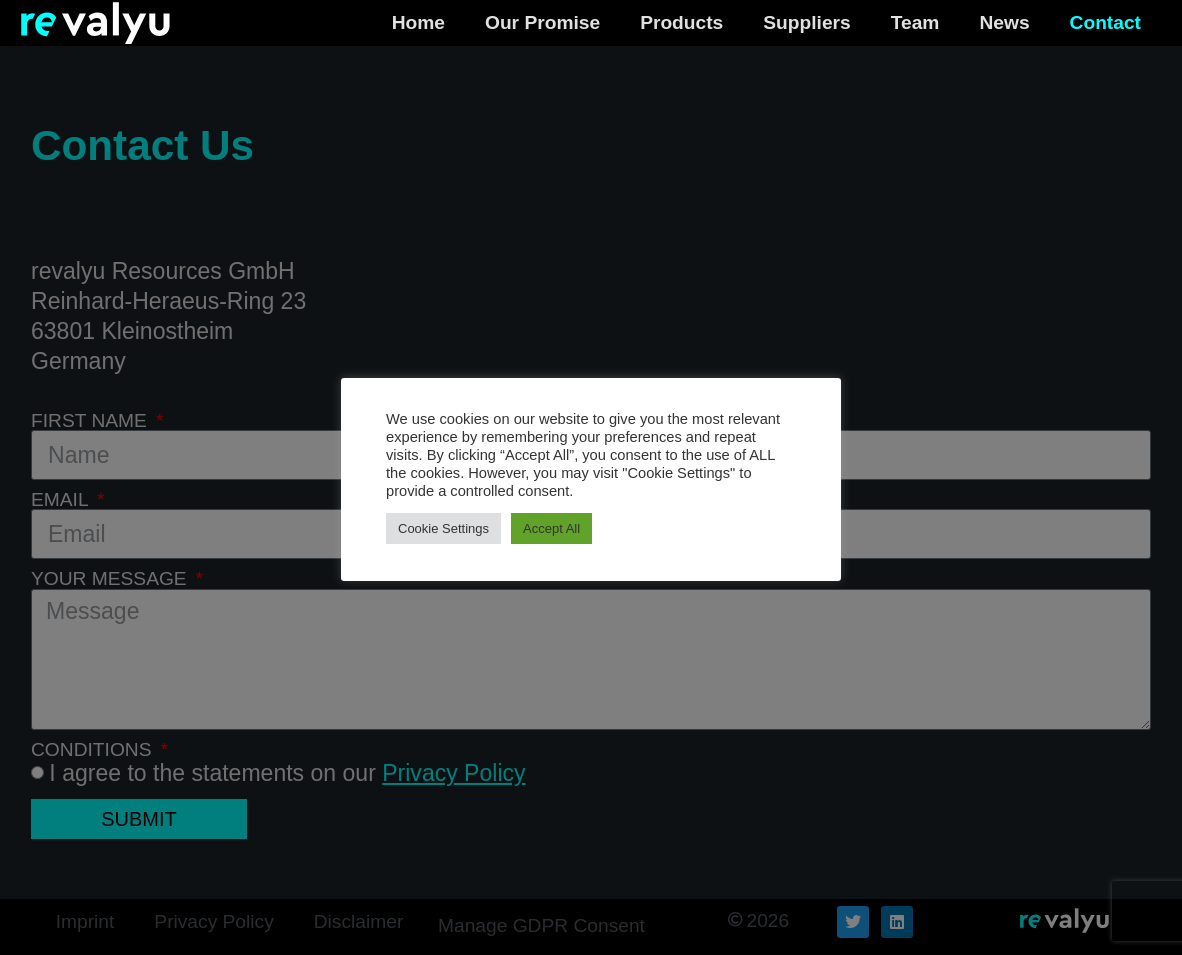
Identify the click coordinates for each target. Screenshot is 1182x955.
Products (681, 22)
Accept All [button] (551, 528)
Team (915, 22)
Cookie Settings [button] (443, 528)
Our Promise (542, 22)
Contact (1105, 22)
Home (418, 22)
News (1004, 22)
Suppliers (806, 22)
